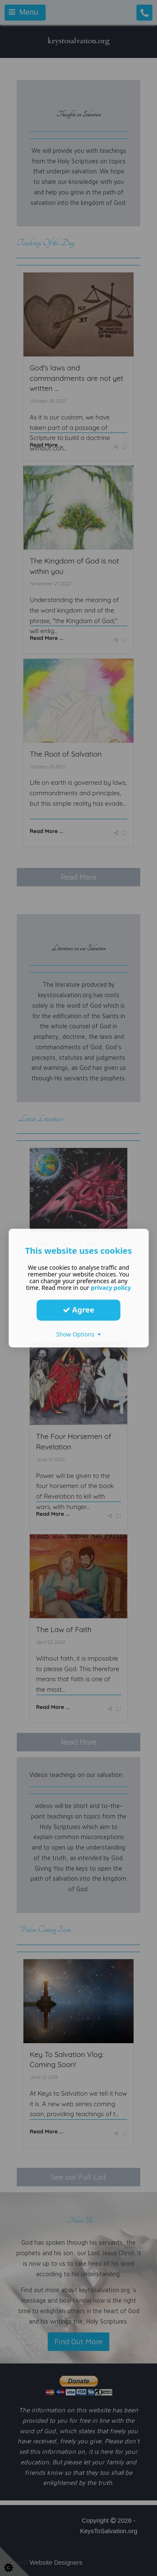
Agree (79, 1310)
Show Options (78, 1334)
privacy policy (111, 1288)
